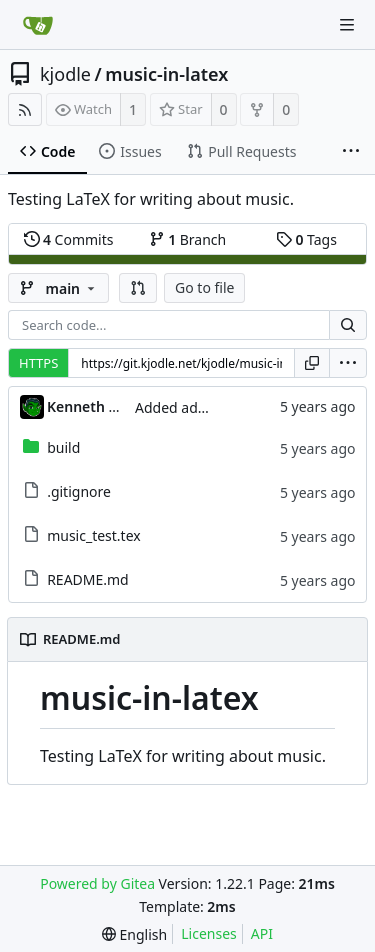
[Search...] (348, 325)
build (63, 447)
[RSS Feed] (25, 109)
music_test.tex (94, 535)
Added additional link (204, 407)
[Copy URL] (312, 363)
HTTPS (38, 363)
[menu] (348, 363)
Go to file (204, 287)
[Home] (38, 25)
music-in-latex (166, 74)
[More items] (351, 152)
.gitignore (79, 491)
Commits (69, 239)
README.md (88, 579)
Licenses (209, 933)
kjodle (65, 74)
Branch (188, 239)
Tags (306, 239)
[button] (138, 288)
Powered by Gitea (97, 883)
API (262, 933)
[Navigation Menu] (347, 25)
